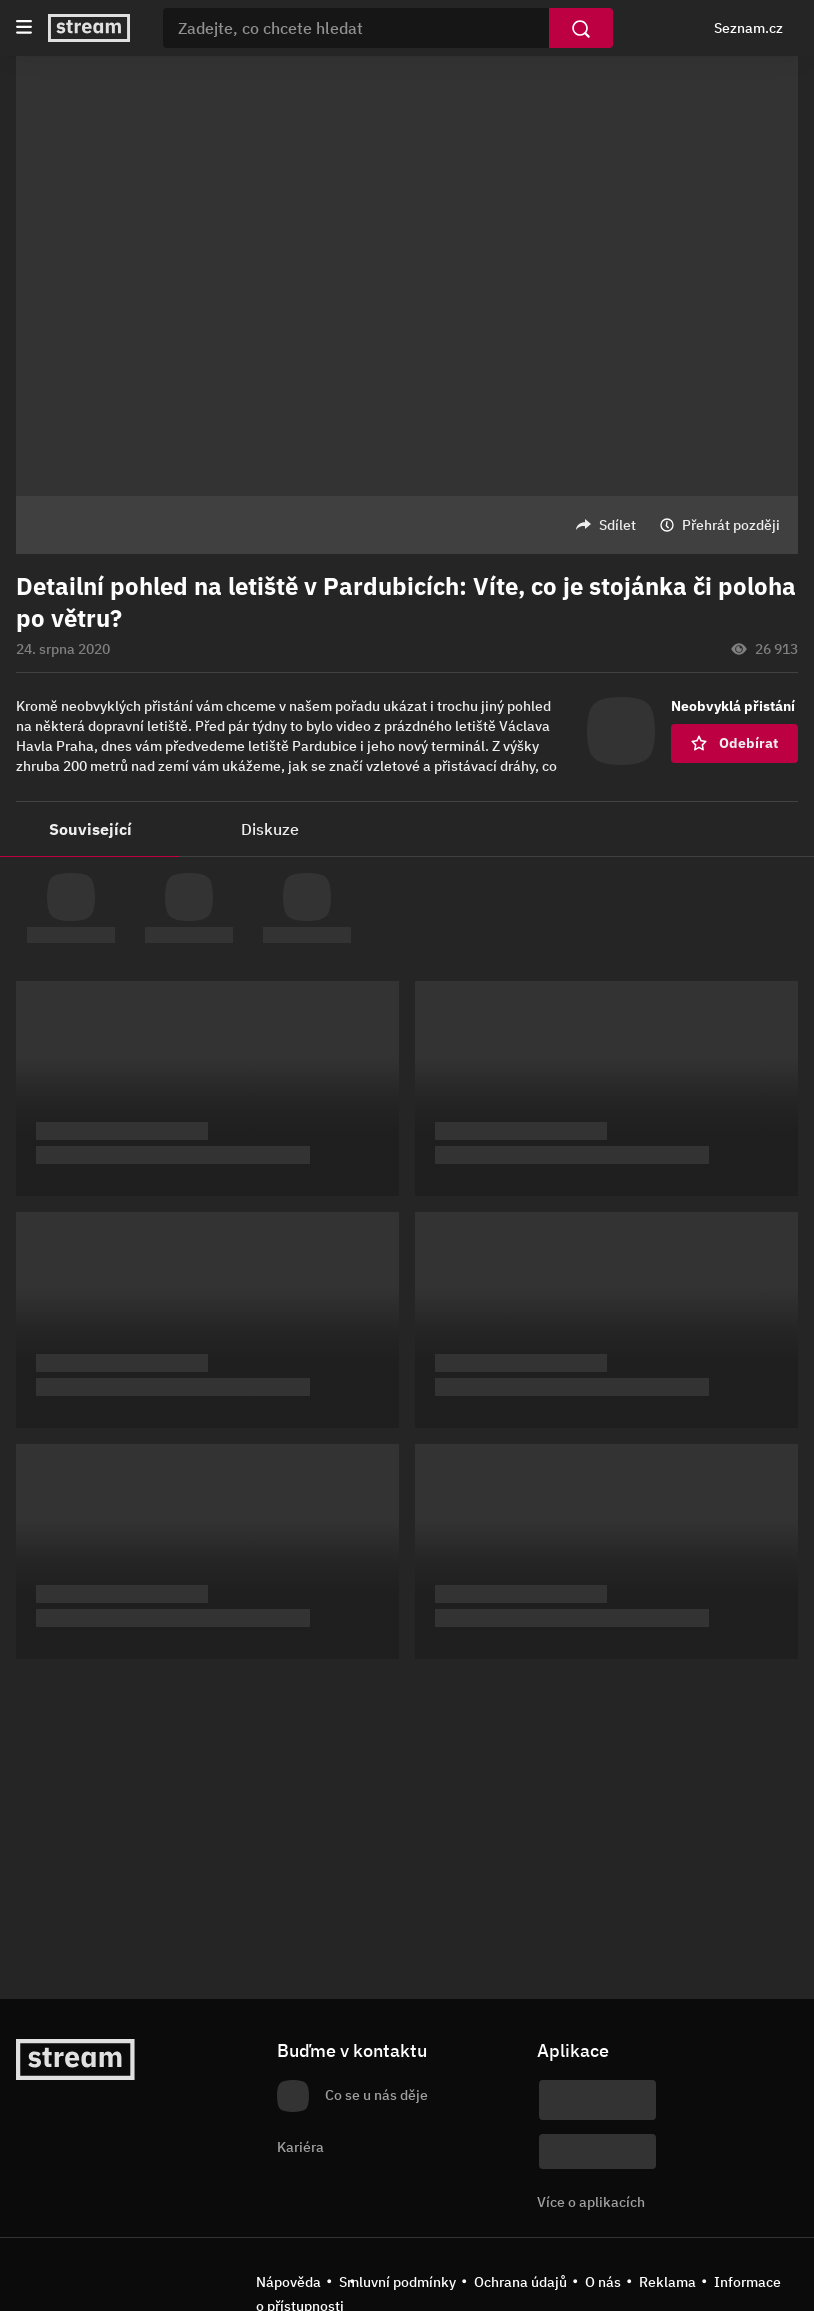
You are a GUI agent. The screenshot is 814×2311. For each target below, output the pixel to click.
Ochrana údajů (520, 2282)
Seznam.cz (748, 28)
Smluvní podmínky (397, 2282)
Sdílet (617, 525)
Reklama (667, 2282)
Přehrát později (731, 525)
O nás (603, 2282)
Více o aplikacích (591, 2202)
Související (90, 829)
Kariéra (300, 2147)
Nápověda (288, 2282)
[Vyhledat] (581, 28)
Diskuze (270, 829)
